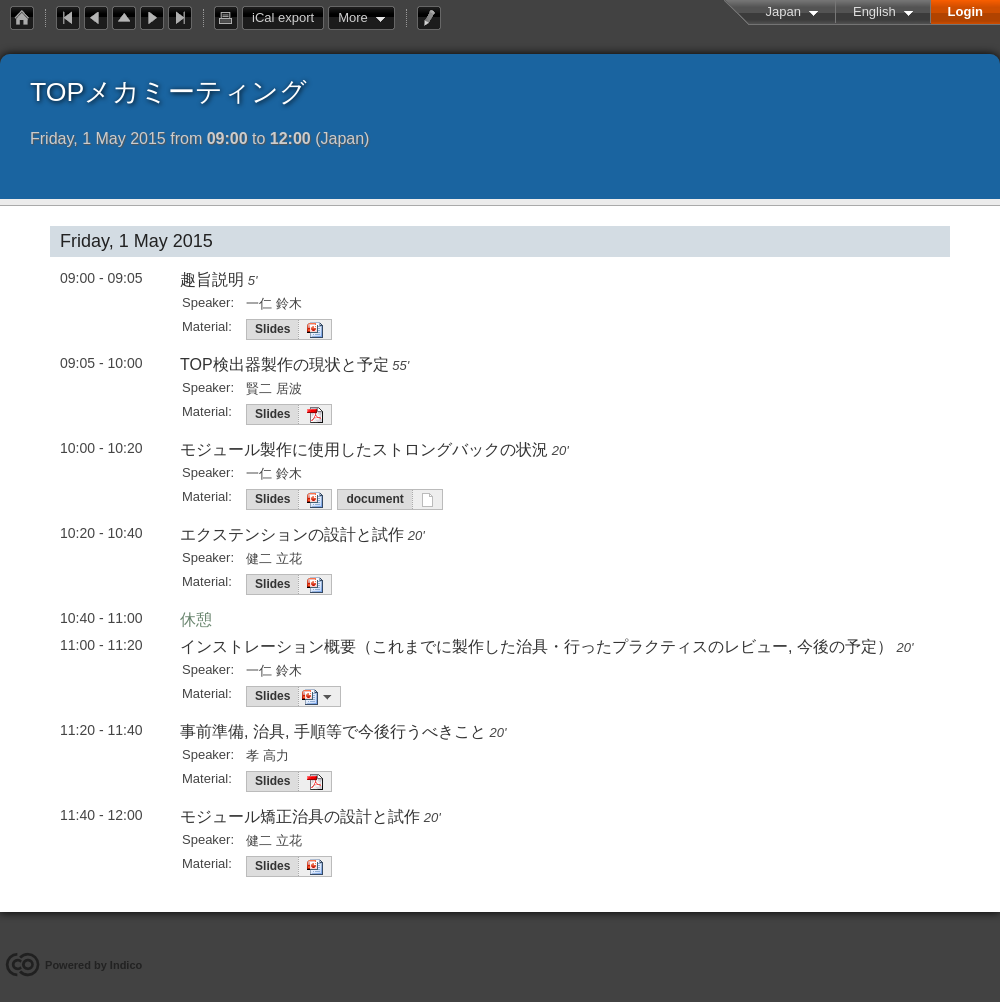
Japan (783, 11)
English (874, 11)
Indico (126, 965)
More (353, 17)
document (374, 499)
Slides (272, 329)
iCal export (288, 18)
